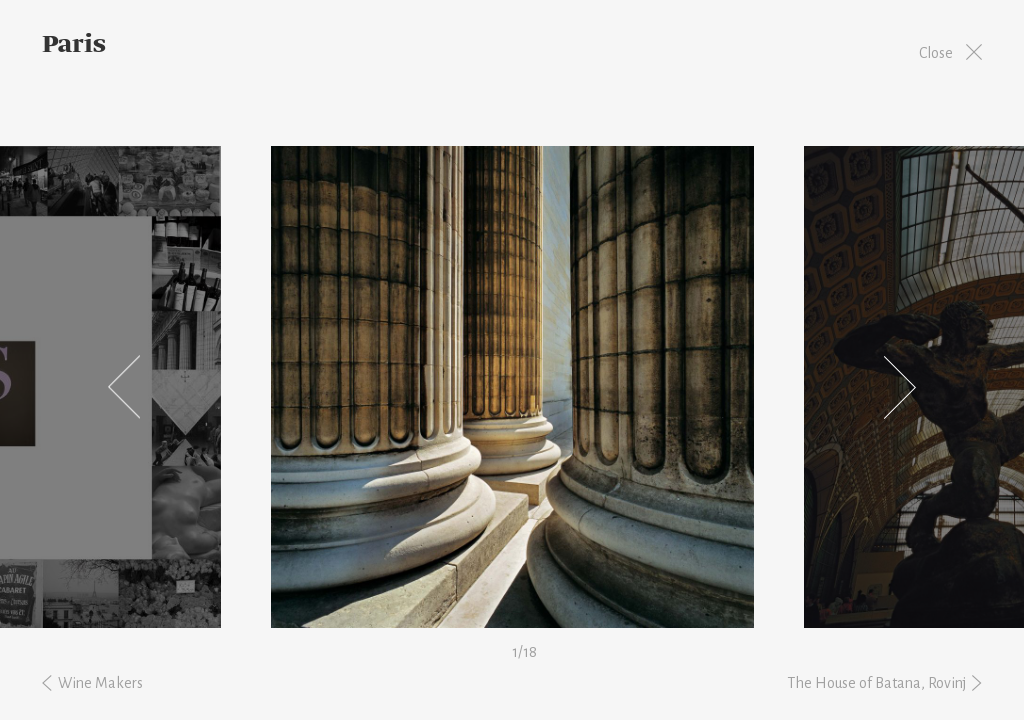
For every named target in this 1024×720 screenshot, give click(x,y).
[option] (512, 387)
